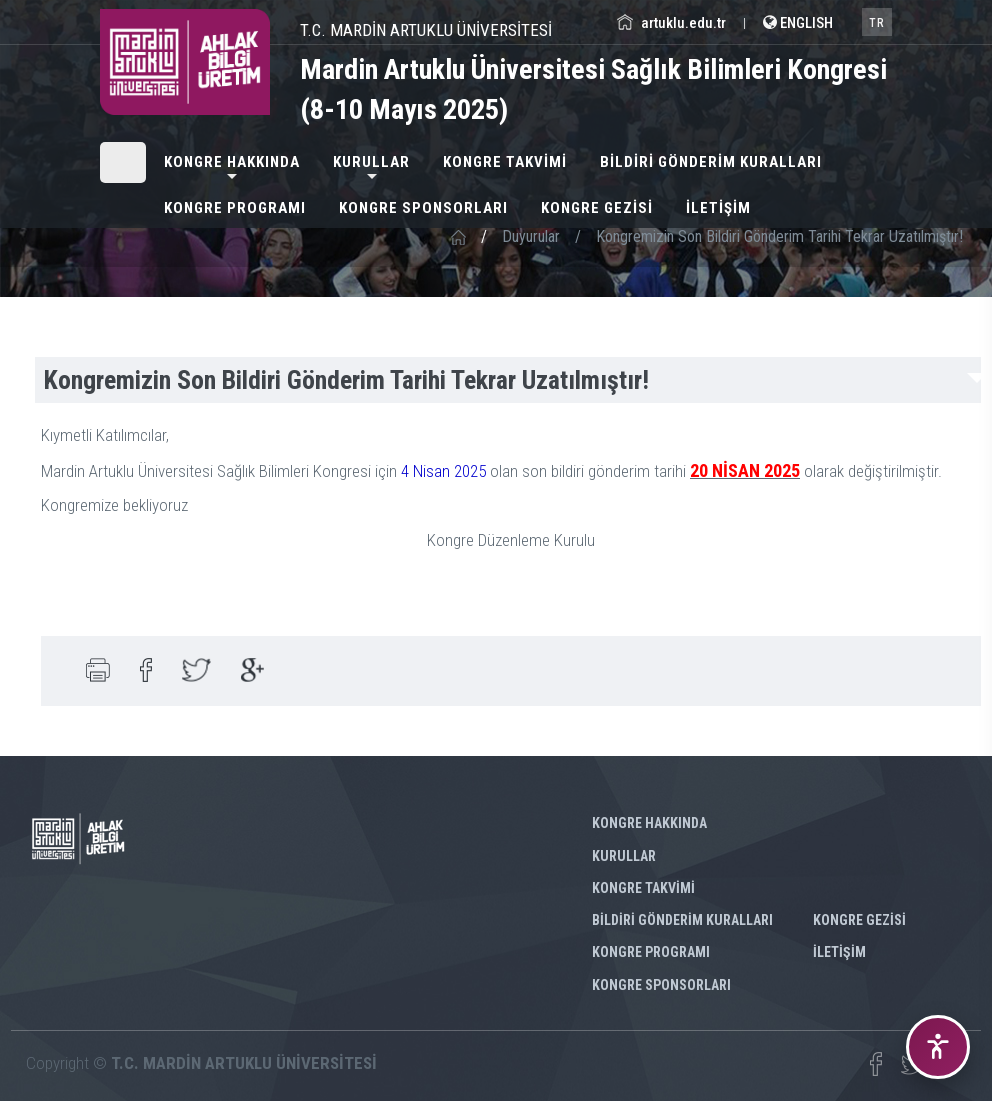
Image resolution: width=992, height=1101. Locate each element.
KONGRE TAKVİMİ (505, 162)
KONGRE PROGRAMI (235, 208)
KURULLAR (371, 162)
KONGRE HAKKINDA (232, 162)
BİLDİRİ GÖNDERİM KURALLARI (711, 162)
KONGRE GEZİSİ (597, 208)
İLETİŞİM (718, 208)
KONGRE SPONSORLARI (423, 208)
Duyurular (531, 236)
